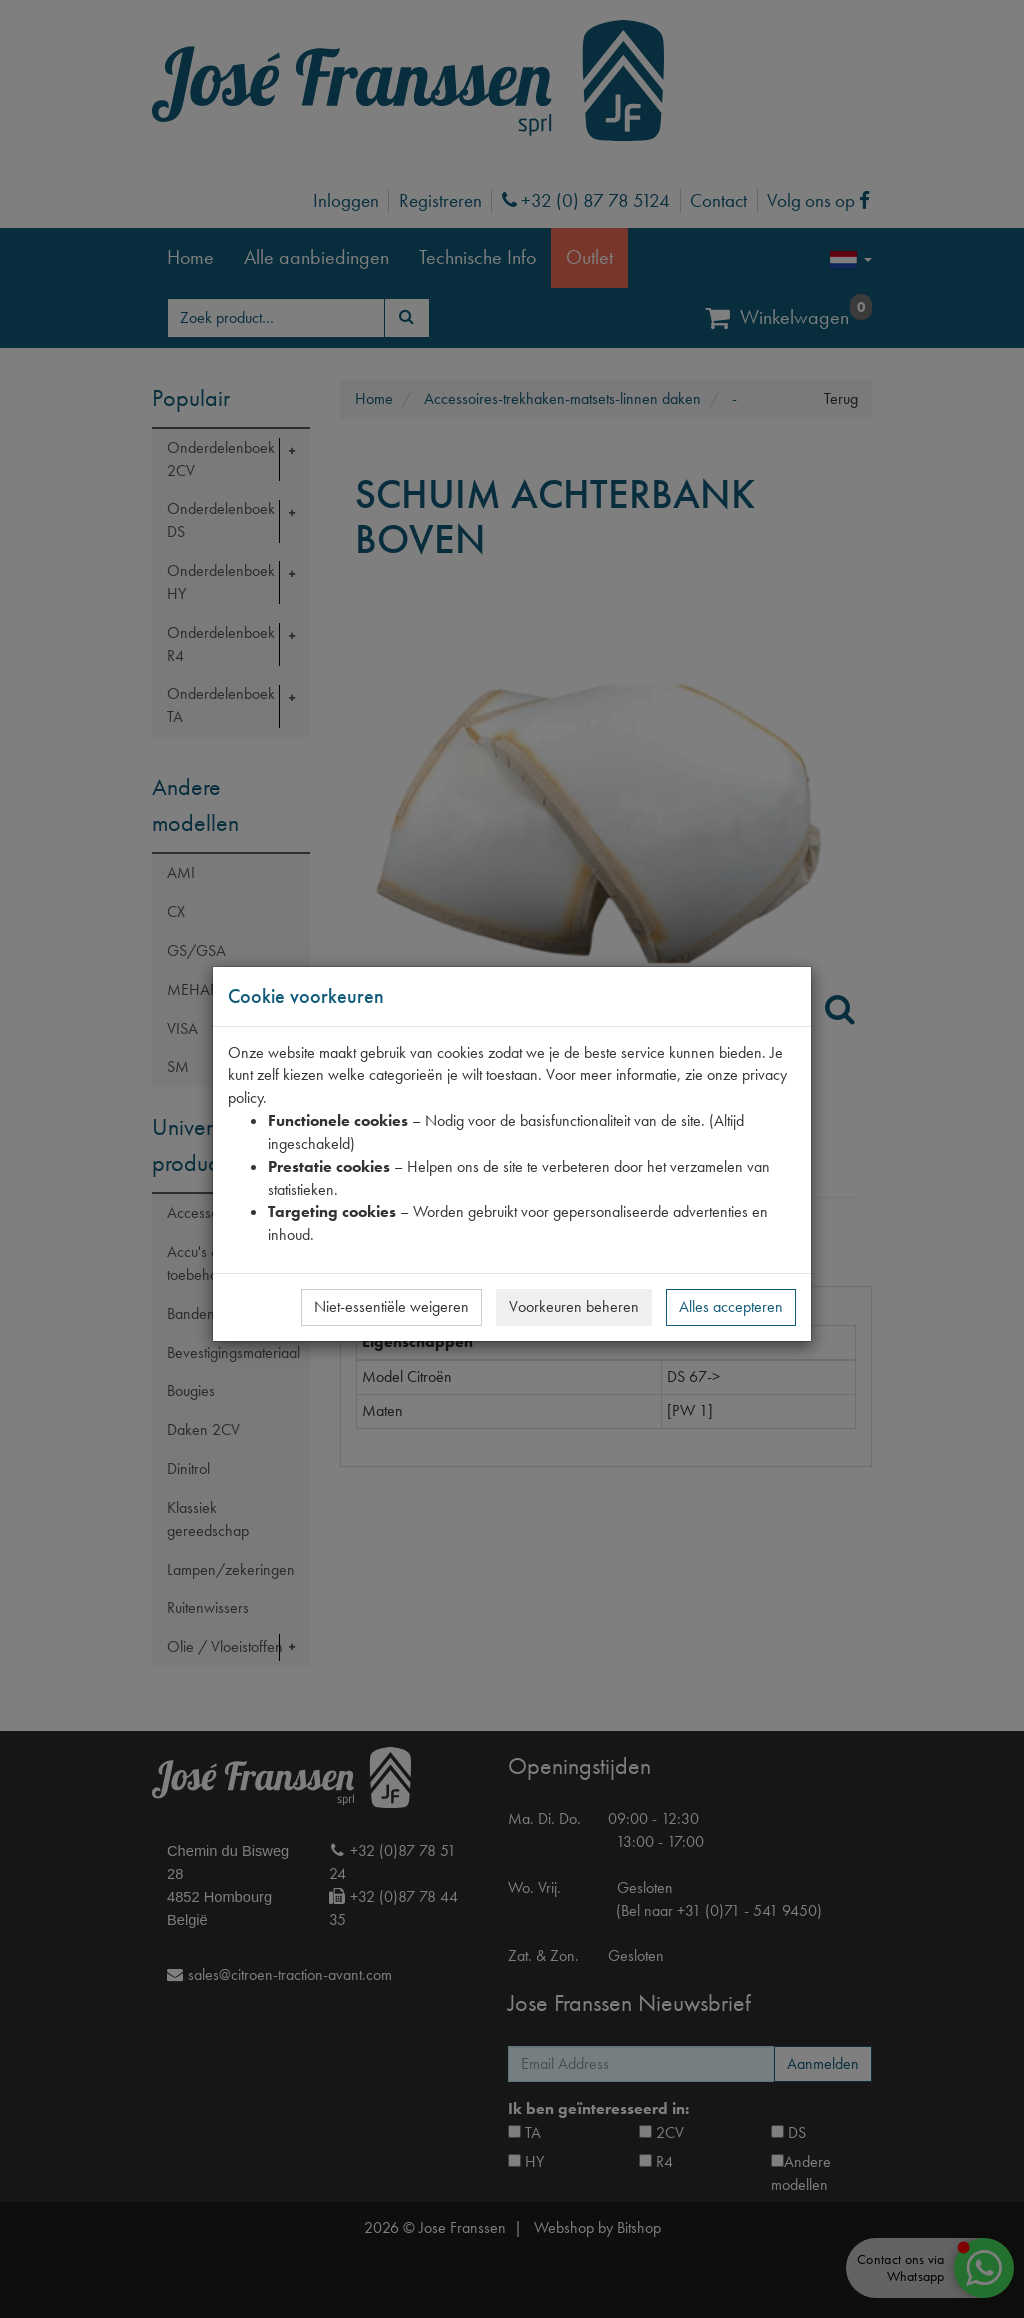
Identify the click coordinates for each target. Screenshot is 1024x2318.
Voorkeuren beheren (574, 1306)
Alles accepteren (731, 1306)
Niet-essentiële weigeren (391, 1306)
